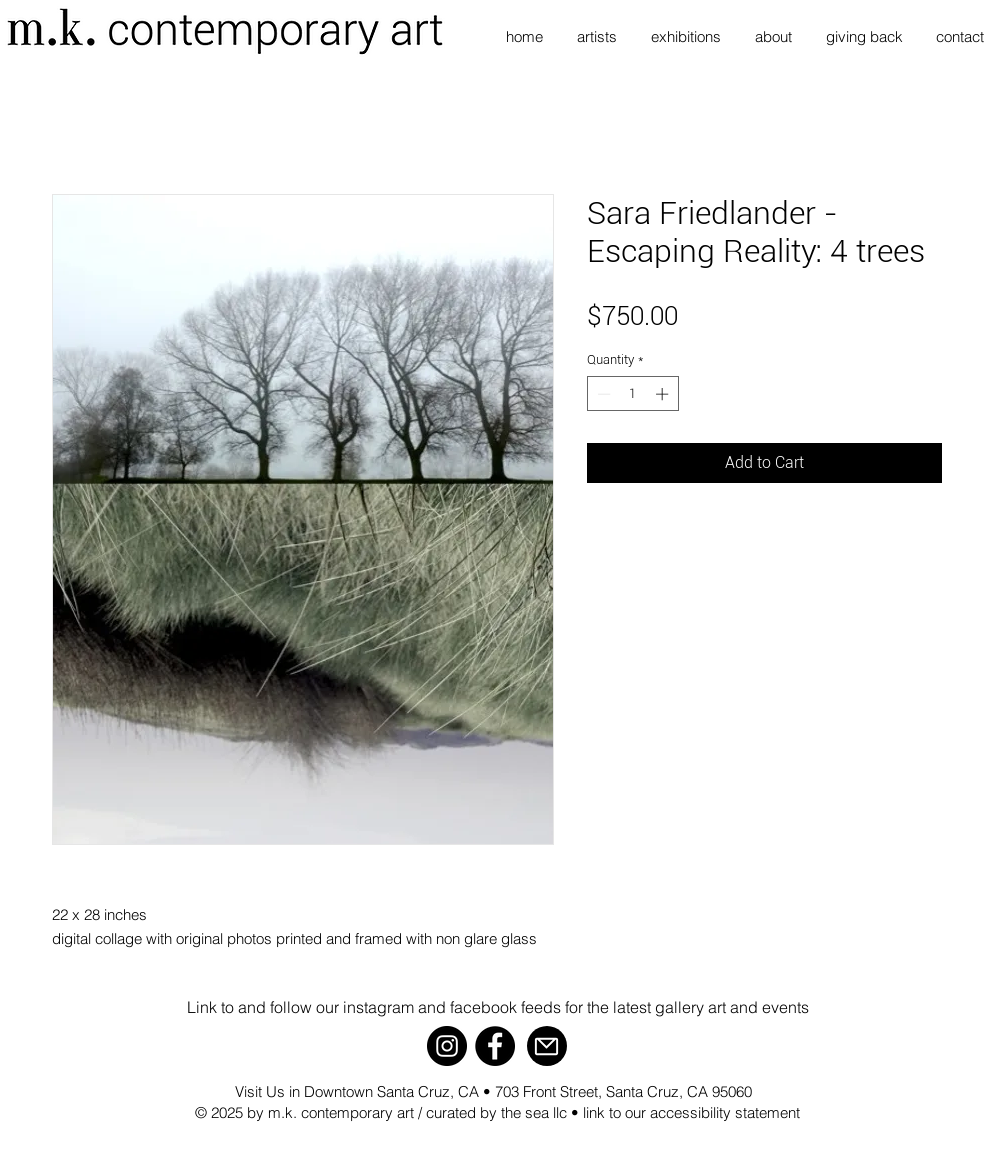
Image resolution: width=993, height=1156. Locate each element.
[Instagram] (447, 1046)
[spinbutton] (632, 394)
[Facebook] (495, 1046)
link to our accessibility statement (691, 1112)
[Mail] (547, 1046)
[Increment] (664, 394)
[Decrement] (602, 394)
